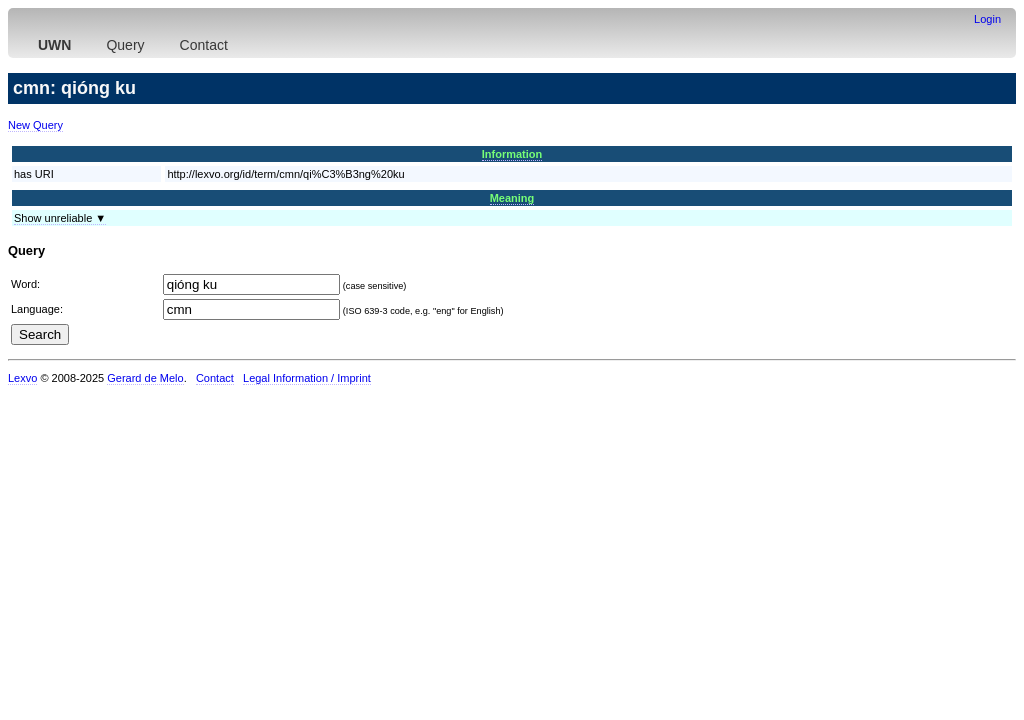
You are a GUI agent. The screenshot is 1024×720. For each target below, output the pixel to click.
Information (512, 154)
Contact (204, 45)
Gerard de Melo (145, 378)
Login (987, 19)
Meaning (512, 198)
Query (125, 45)
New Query (35, 125)
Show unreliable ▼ (60, 218)
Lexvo (22, 378)
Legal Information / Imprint (307, 378)
